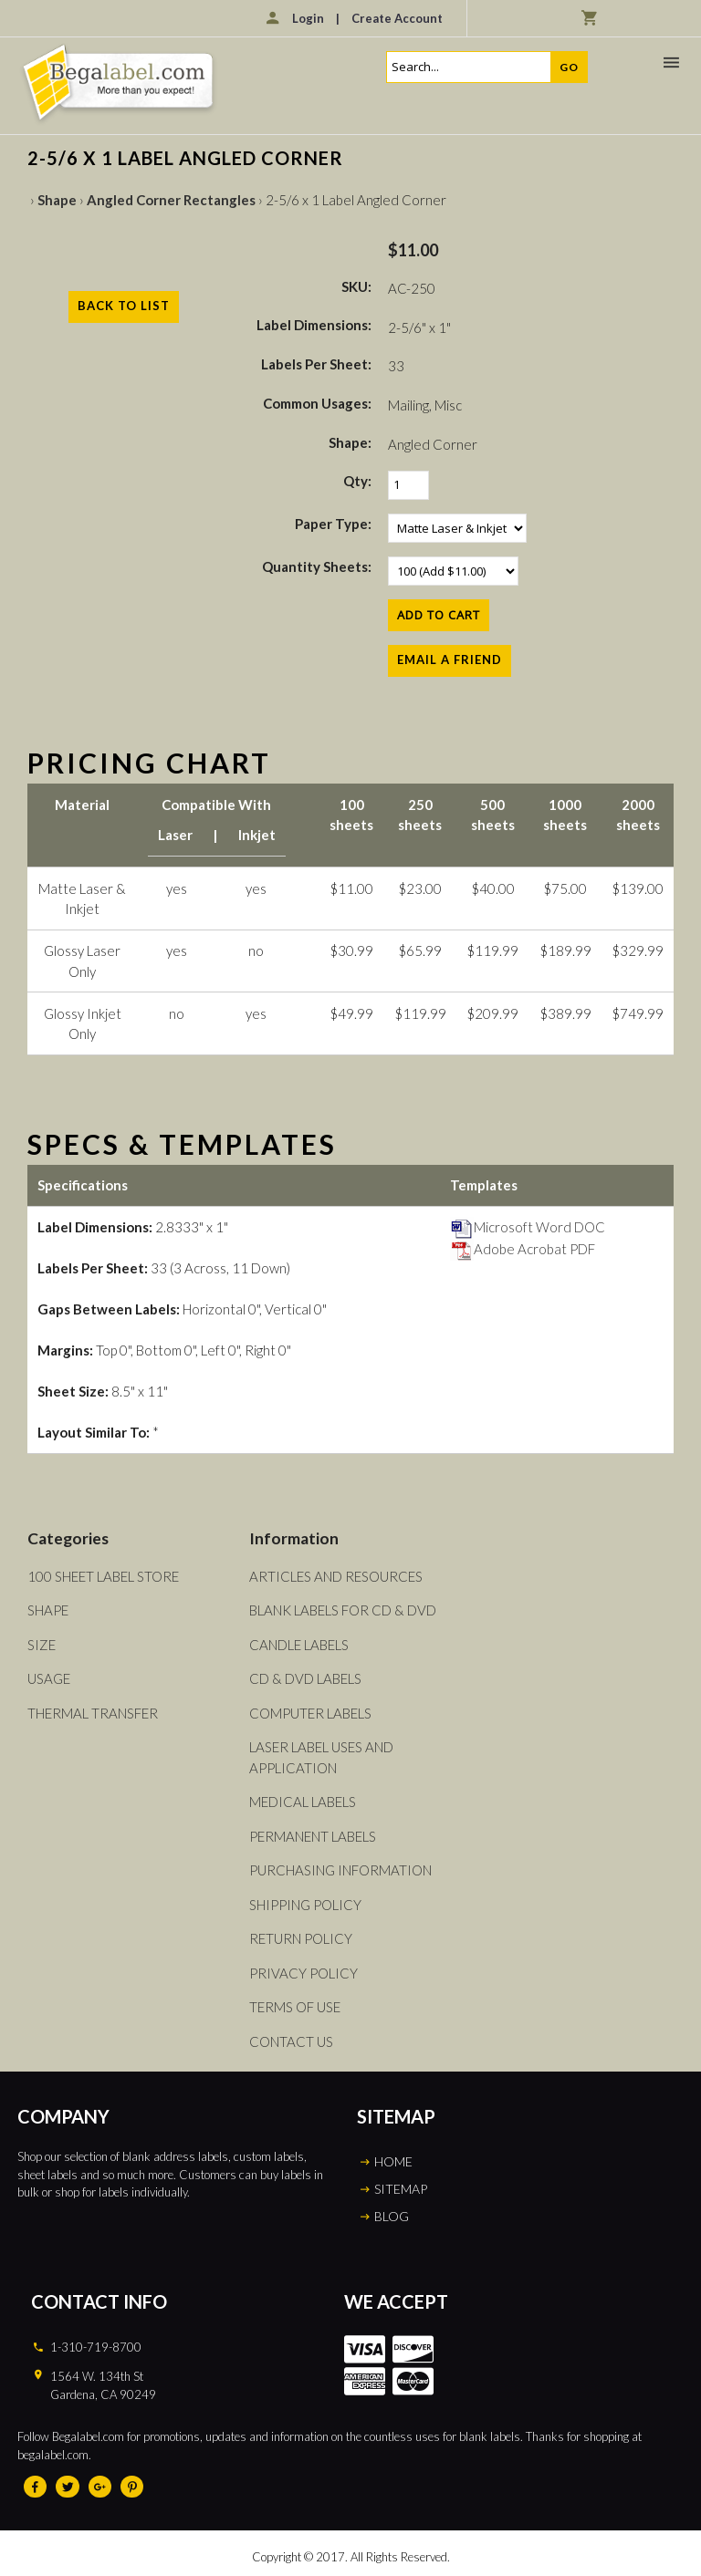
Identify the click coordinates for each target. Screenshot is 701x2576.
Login (308, 18)
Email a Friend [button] (449, 659)
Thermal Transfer (92, 1713)
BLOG (391, 2216)
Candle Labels (299, 1644)
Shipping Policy (305, 1904)
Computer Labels (310, 1713)
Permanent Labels (312, 1836)
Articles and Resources (336, 1576)
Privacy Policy (303, 1973)
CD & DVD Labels (305, 1678)
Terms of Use (294, 2007)
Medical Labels (302, 1801)
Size (41, 1644)
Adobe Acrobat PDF (522, 1249)
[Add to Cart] (438, 615)
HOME (393, 2161)
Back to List (124, 305)
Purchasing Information (340, 1870)
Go (569, 67)
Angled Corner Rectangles (171, 200)
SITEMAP (400, 2189)
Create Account (397, 18)
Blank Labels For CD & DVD (342, 1610)
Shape (57, 200)
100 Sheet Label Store (103, 1576)
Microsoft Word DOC (527, 1227)
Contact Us (291, 2041)
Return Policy (300, 1938)
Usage (48, 1678)
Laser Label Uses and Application (321, 1757)
